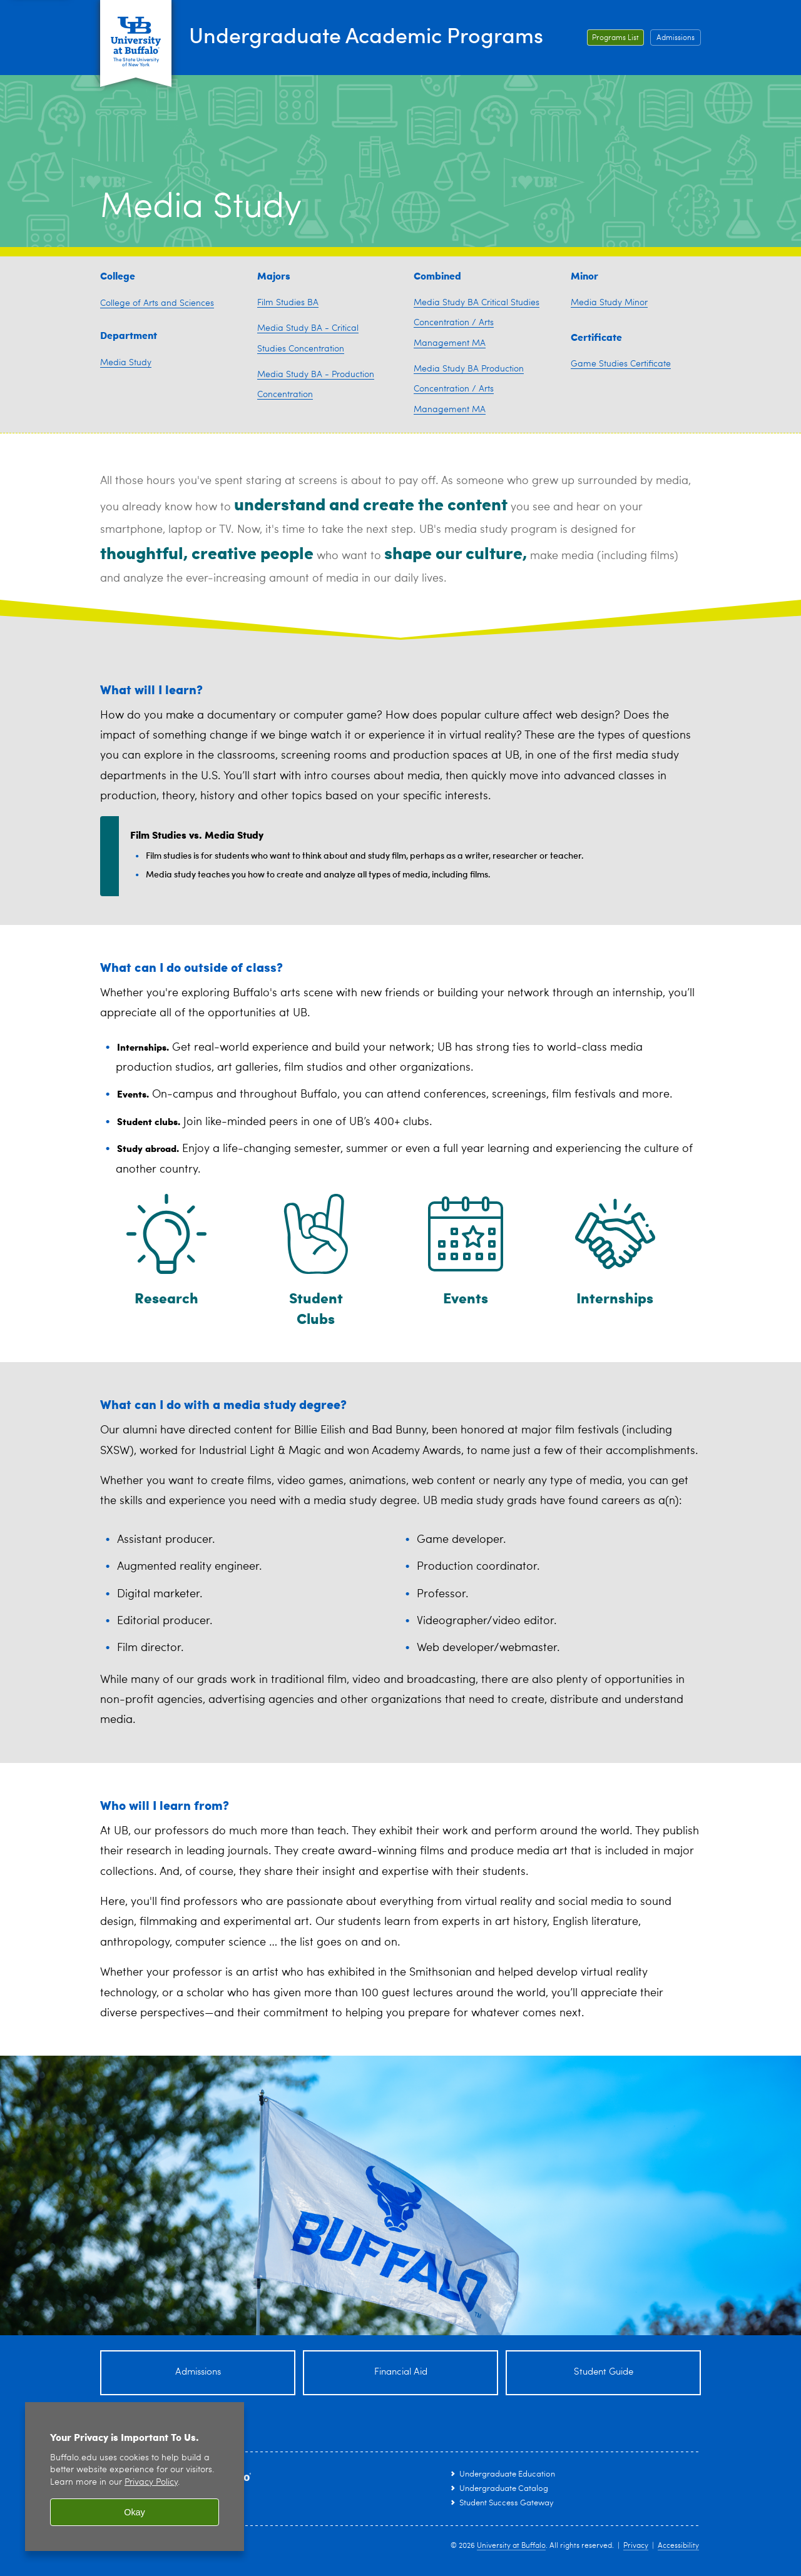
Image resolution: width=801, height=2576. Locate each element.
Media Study (125, 362)
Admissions (675, 38)
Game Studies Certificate (621, 364)
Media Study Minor (609, 302)
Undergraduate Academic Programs (380, 34)
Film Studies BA (288, 302)
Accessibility (678, 2546)
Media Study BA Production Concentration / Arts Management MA (469, 389)
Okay (134, 2512)
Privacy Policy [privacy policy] (151, 2482)
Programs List (615, 38)
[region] (134, 2476)
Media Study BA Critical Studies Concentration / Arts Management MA (476, 323)
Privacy (635, 2546)
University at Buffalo (511, 2546)
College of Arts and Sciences (157, 303)
